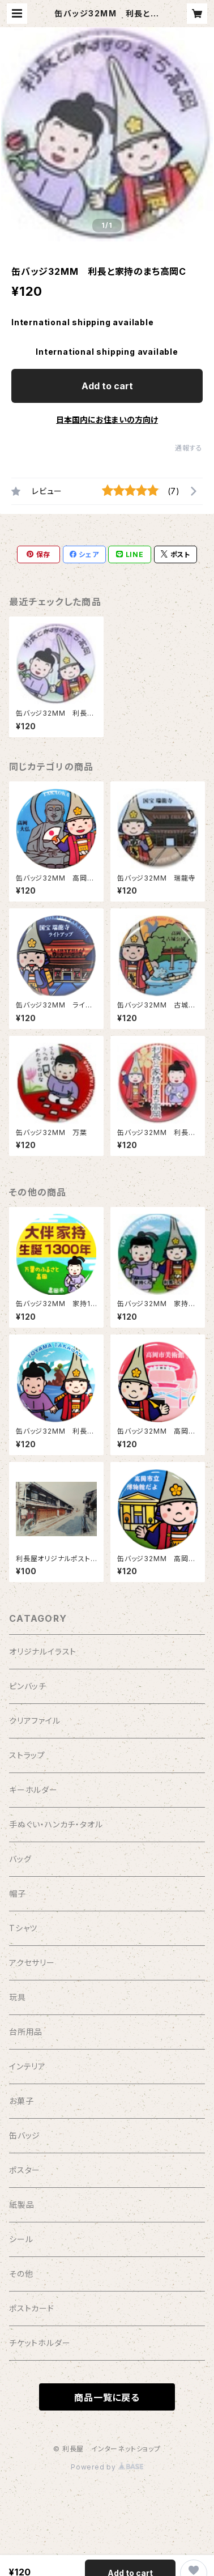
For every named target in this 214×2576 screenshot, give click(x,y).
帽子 (17, 1893)
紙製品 (21, 2204)
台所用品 (25, 2032)
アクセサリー (32, 1962)
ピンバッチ (27, 1686)
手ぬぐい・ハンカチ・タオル (55, 1824)
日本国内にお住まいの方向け (107, 419)
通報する (189, 448)
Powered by (107, 2467)
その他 (21, 2274)
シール (21, 2239)
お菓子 (21, 2101)
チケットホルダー (39, 2343)
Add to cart (107, 386)
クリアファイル (35, 1720)
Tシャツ (23, 1928)
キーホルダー (33, 1790)
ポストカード (31, 2308)
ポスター (24, 2170)
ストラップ (27, 1755)
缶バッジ (24, 2135)
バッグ (20, 1859)
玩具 (17, 1997)
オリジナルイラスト (42, 1651)
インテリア (27, 2066)
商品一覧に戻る (107, 2397)
